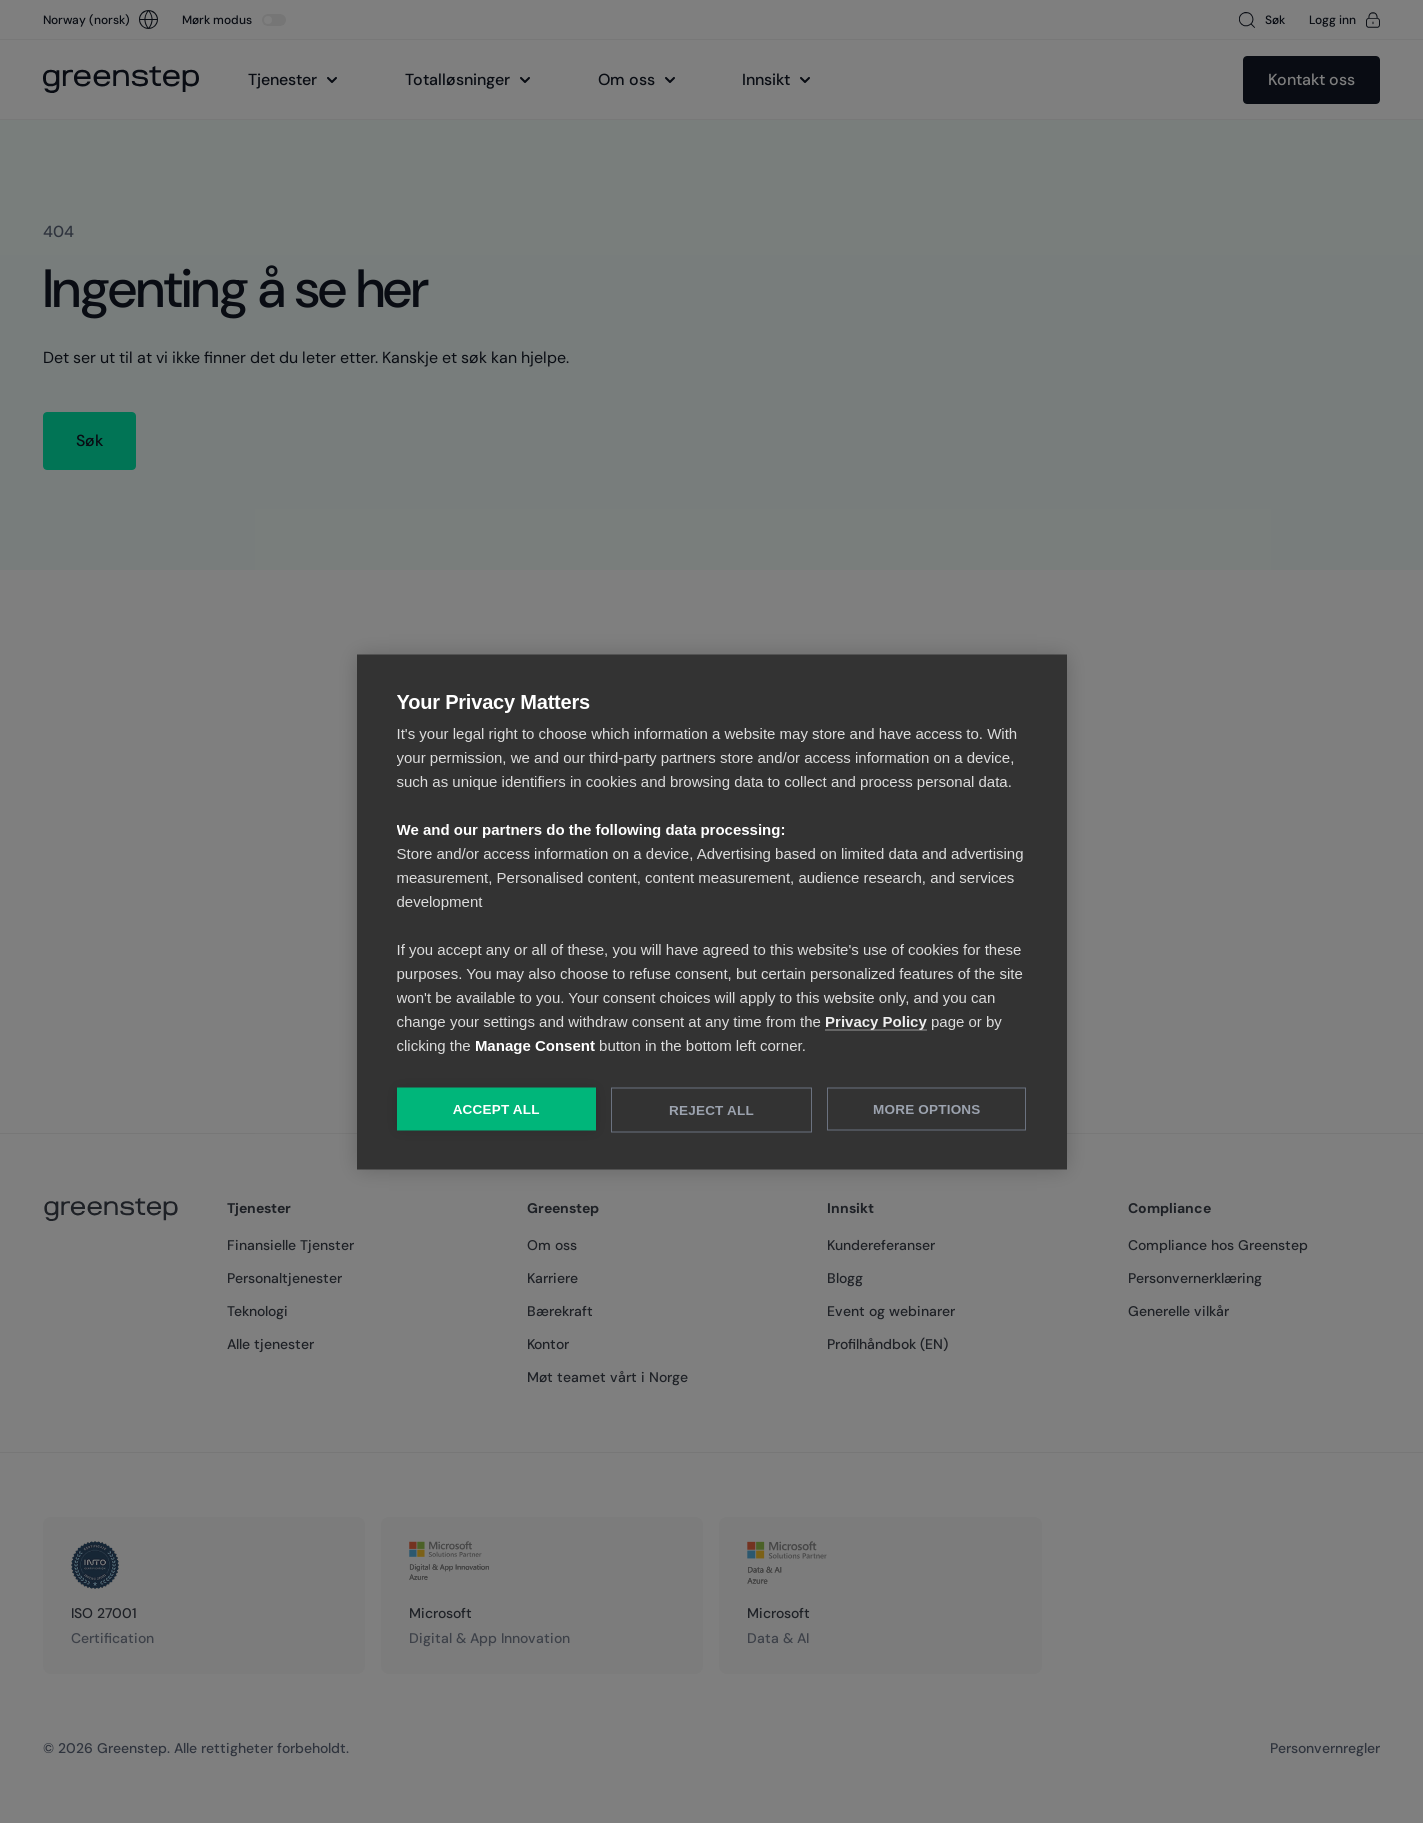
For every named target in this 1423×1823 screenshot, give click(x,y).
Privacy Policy (876, 1020)
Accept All (496, 1108)
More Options (926, 1108)
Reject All (711, 1109)
